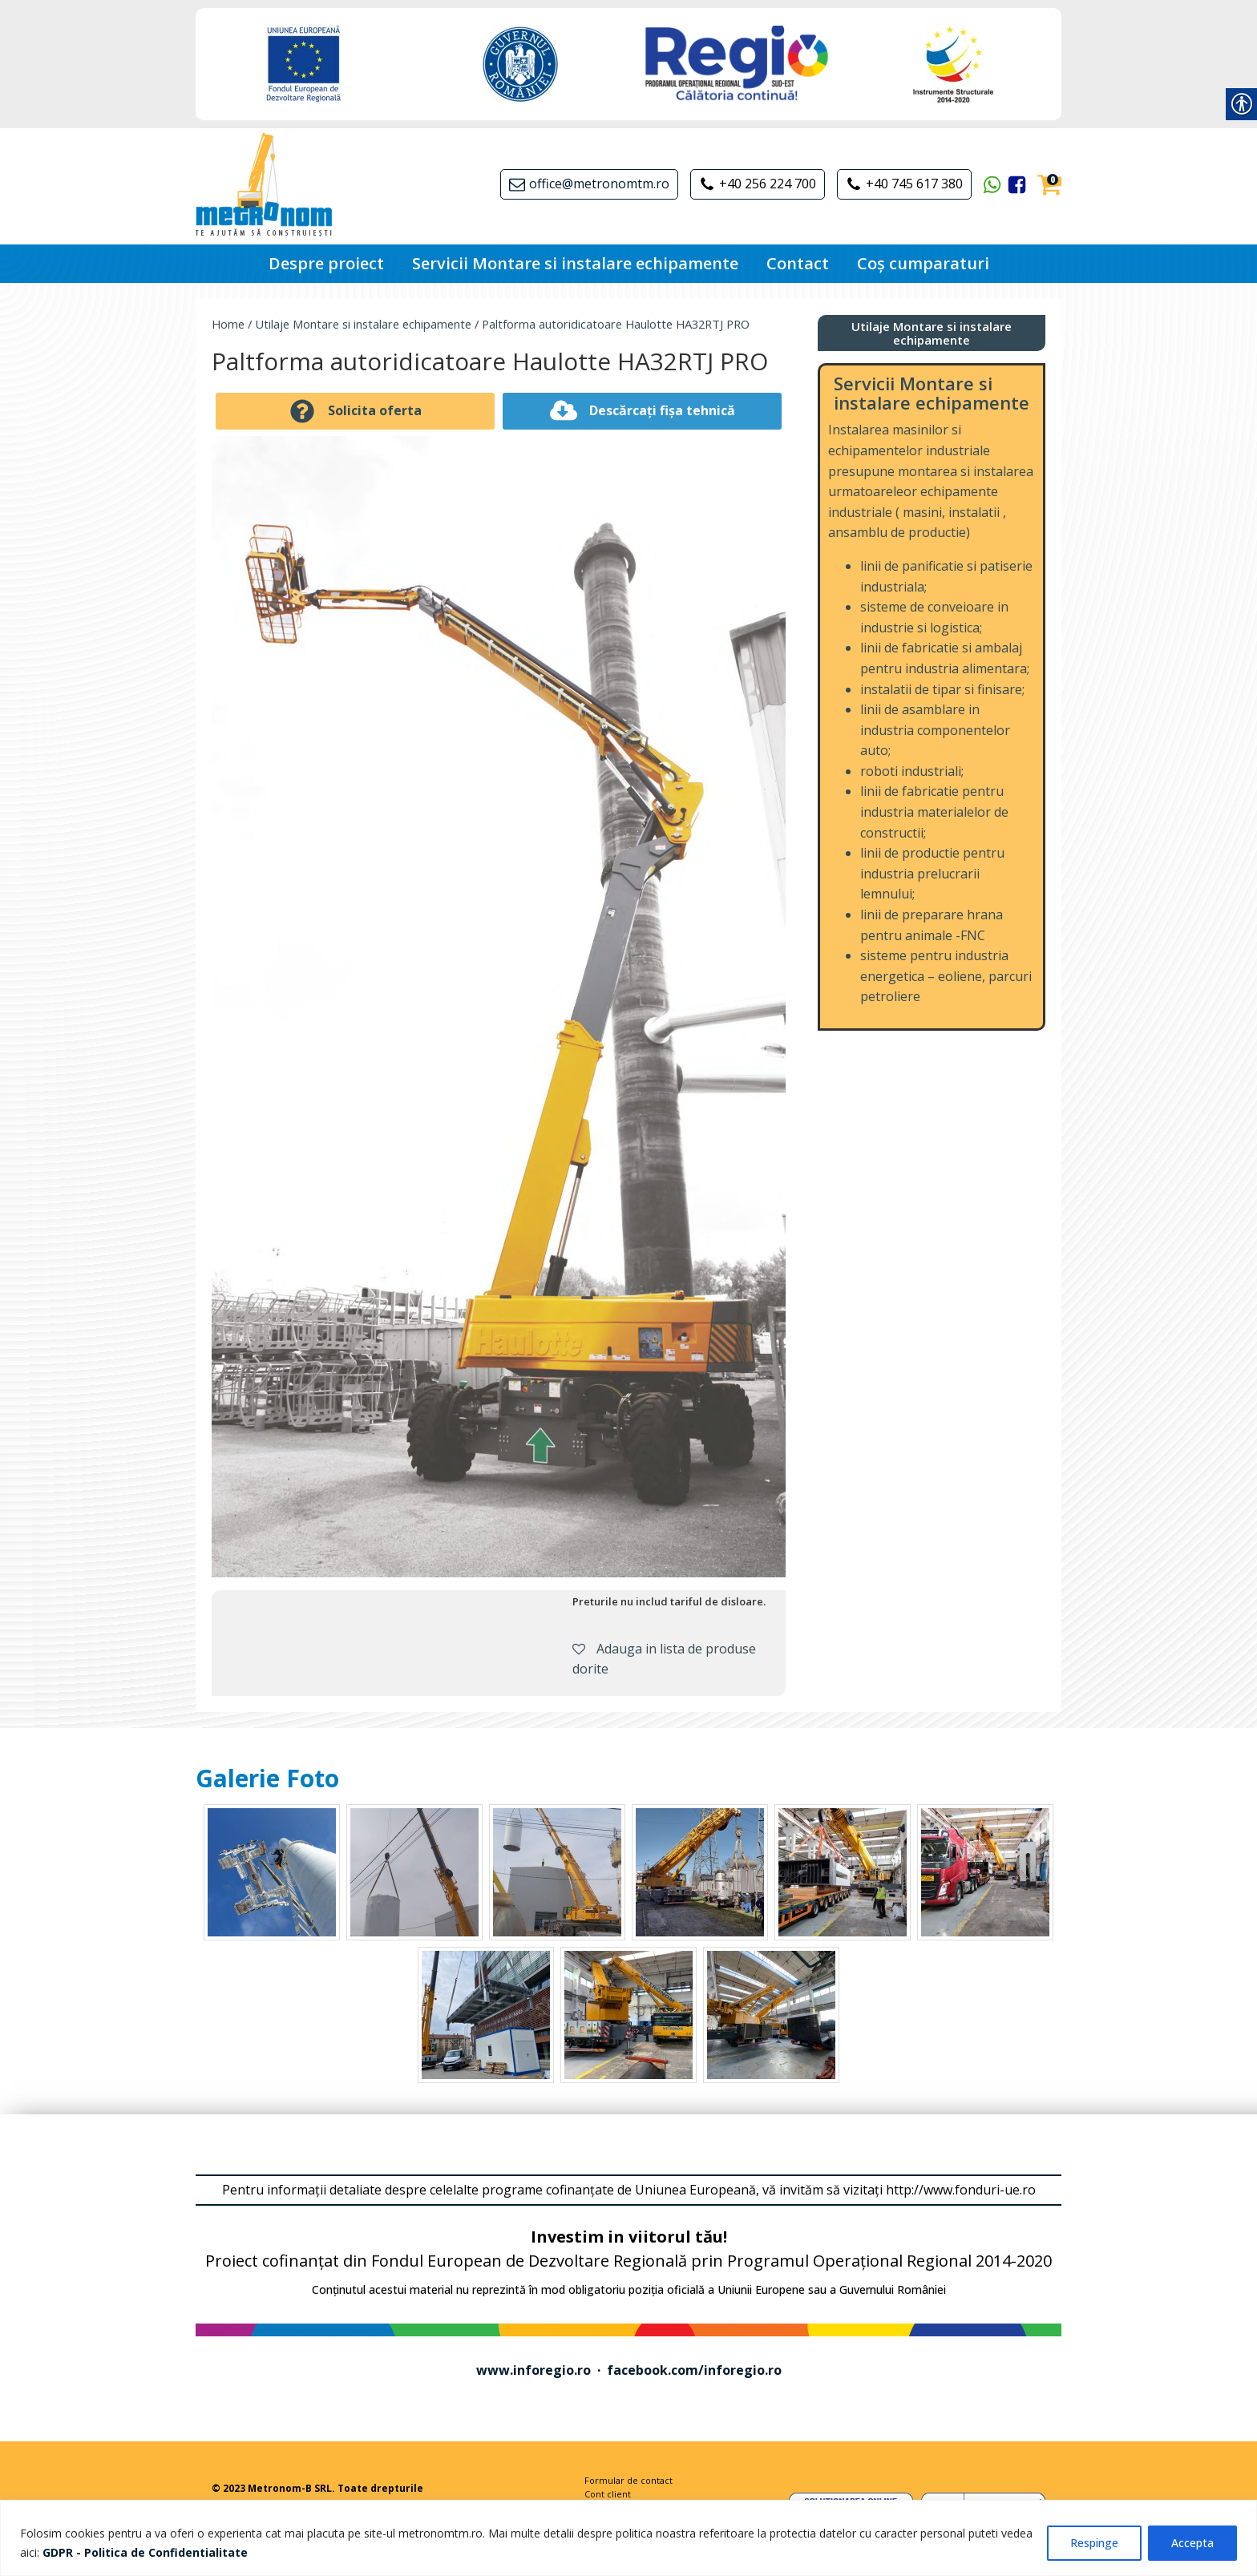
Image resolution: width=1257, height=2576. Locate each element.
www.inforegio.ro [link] (533, 2370)
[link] (145, 2552)
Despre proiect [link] (326, 263)
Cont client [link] (607, 2494)
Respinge (1094, 2542)
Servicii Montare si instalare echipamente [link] (575, 263)
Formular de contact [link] (628, 2480)
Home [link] (228, 324)
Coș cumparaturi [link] (923, 263)
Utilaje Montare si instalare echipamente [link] (363, 324)
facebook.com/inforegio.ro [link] (694, 2370)
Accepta (1192, 2542)
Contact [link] (797, 263)
